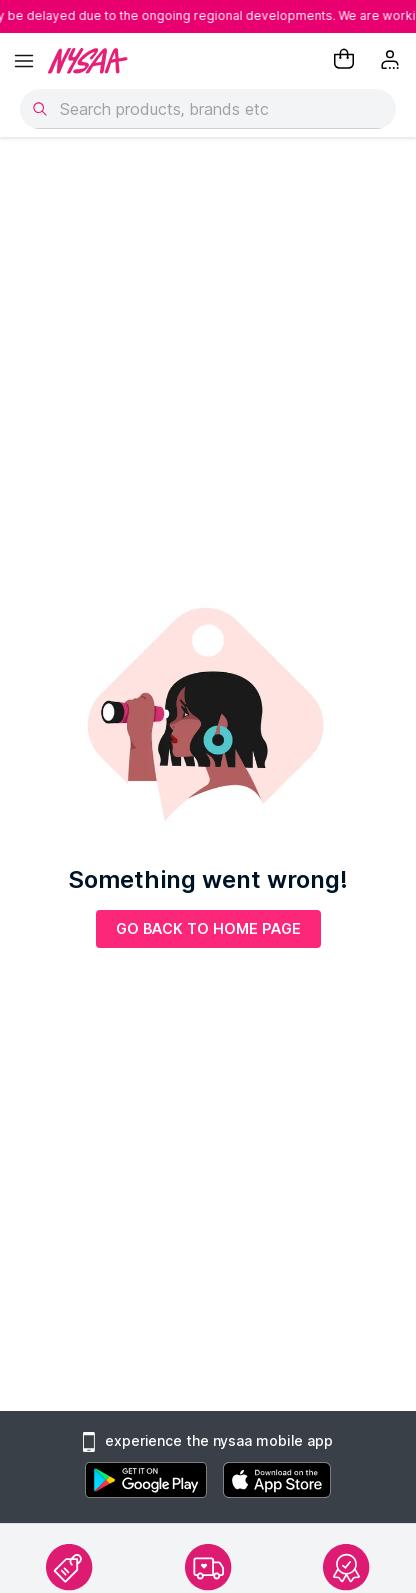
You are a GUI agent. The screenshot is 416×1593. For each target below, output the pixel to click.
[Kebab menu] (392, 61)
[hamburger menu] (24, 61)
